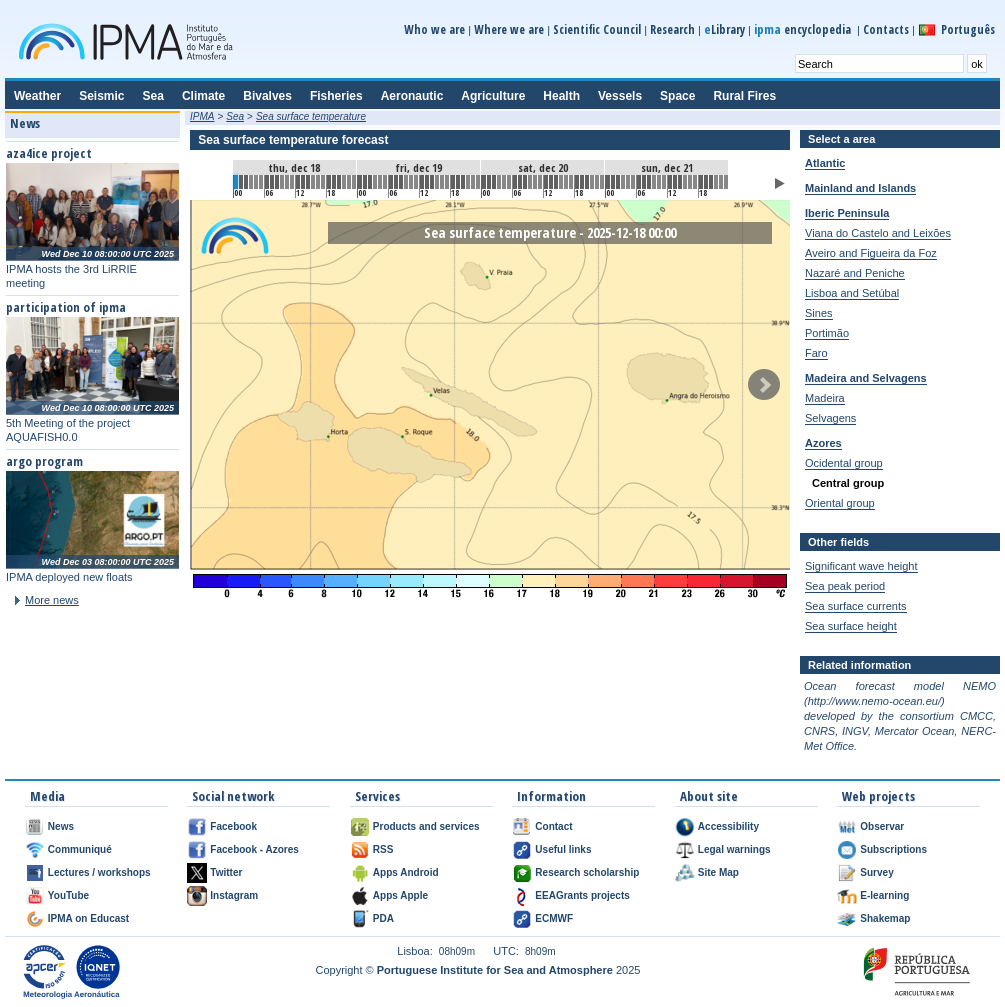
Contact (553, 826)
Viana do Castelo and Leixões (878, 233)
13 (303, 182)
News (61, 826)
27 (375, 182)
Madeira (825, 398)
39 (437, 182)
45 (468, 182)
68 (587, 182)
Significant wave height (861, 566)
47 (478, 182)
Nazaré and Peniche (855, 273)
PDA (383, 918)
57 (530, 182)
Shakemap (885, 918)
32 (401, 182)
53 (509, 182)
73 (613, 182)
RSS (383, 849)
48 (484, 182)
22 (349, 182)
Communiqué (80, 849)
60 (546, 182)
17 (323, 182)
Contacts (886, 29)
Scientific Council (597, 29)
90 (701, 182)
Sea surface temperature (311, 116)
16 (318, 182)
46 (473, 182)
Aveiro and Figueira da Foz (871, 253)
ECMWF (554, 918)
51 (499, 182)
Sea (235, 116)
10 (287, 182)
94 (721, 182)
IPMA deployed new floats (69, 577)
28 (380, 182)
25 (365, 182)
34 (411, 182)
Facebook (233, 826)
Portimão (827, 333)
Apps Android (406, 872)
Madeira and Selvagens (866, 378)
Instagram (234, 895)
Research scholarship (587, 872)
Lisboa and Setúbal (852, 293)
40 (442, 182)
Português (968, 29)
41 (447, 182)
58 (535, 182)
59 (540, 182)
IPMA (202, 116)
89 (695, 182)
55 (520, 182)
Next (764, 385)
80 (649, 182)
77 (633, 182)
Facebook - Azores (254, 849)
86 (680, 182)
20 (339, 182)
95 (726, 182)
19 (334, 182)
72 (608, 182)
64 (566, 182)
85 (675, 182)
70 (597, 182)
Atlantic (825, 163)
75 (623, 182)
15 (313, 182)
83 (664, 182)
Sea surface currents (856, 606)
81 (654, 182)
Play (780, 183)
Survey (876, 872)
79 (644, 182)
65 (571, 182)
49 (489, 182)
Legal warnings (734, 849)
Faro (816, 353)
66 (577, 182)
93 (716, 182)
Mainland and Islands (860, 188)
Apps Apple (400, 895)
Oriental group (840, 503)
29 (385, 182)
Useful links (563, 849)
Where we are (509, 29)
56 (525, 182)
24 (360, 182)
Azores (823, 443)
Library (724, 29)
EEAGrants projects (582, 895)
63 (561, 182)
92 (711, 182)
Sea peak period (845, 586)
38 (432, 182)
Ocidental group (844, 463)
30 (391, 182)
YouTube (68, 895)
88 (690, 182)
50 (494, 182)
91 (706, 182)
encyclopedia (804, 29)
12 (298, 182)
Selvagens (830, 418)
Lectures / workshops (99, 872)
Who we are (434, 29)
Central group (848, 483)
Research (672, 29)
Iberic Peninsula (847, 213)
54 (515, 182)
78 (639, 182)
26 (370, 182)
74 (618, 182)
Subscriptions (893, 849)
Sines (819, 313)
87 (685, 182)
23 (354, 182)
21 (344, 182)
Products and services (426, 826)
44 (463, 182)
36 (422, 182)
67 (582, 182)
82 (659, 182)
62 (556, 182)
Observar (882, 826)
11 (292, 182)
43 (458, 182)
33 (406, 182)
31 (396, 182)
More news (52, 600)
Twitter (226, 872)
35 (416, 182)
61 (551, 182)
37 (427, 182)
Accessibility (728, 826)
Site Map (718, 872)
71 (602, 182)
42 (453, 182)
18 (329, 182)
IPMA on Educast (88, 918)
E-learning (884, 895)
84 (670, 182)
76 (628, 182)
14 (308, 182)
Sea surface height (851, 626)
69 (592, 182)
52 (504, 182)
